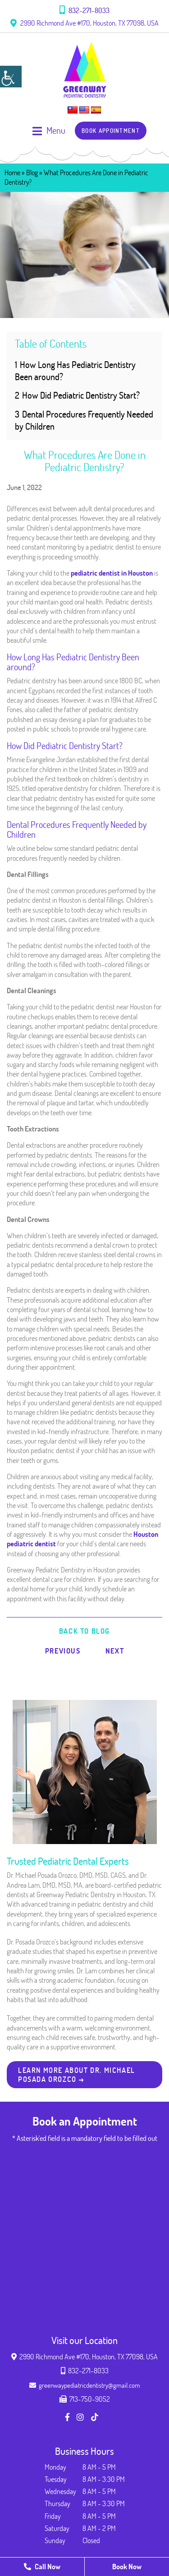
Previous (63, 1650)
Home (12, 172)
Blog (32, 172)
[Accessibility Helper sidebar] (11, 76)
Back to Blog (84, 1631)
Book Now (127, 2566)
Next (114, 1650)
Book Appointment (111, 130)
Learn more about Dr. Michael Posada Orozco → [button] (76, 2075)
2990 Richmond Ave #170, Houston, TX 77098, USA (84, 22)
